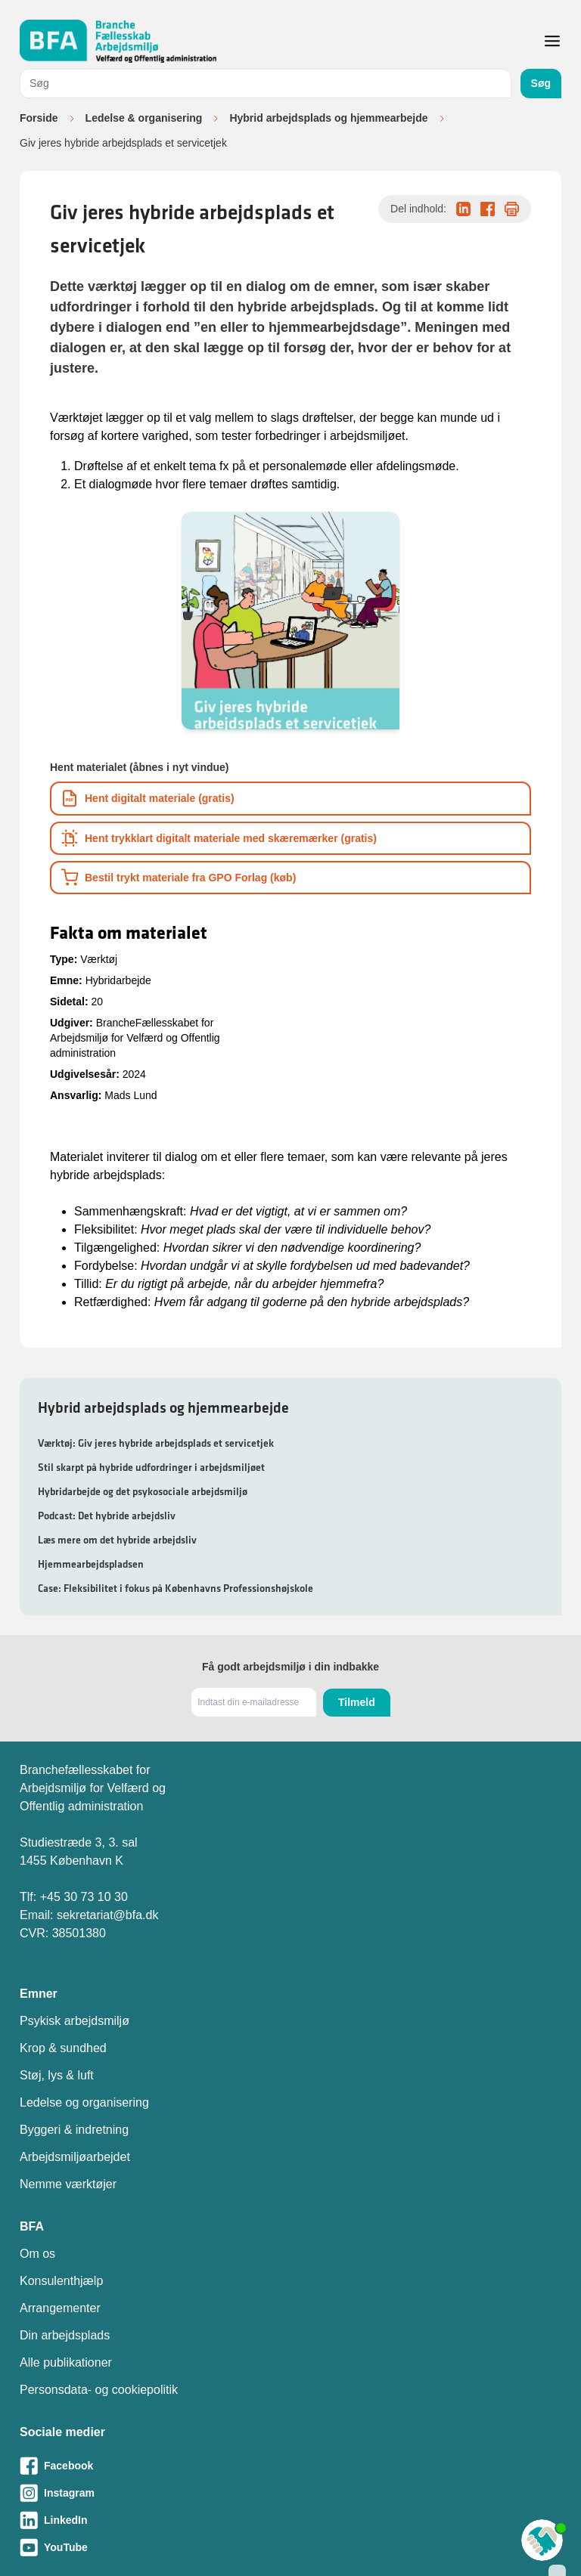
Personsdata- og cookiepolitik (99, 2389)
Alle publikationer (66, 2362)
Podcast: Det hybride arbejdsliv (107, 1515)
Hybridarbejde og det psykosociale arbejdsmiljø (142, 1491)
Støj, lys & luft (57, 2075)
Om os (37, 2253)
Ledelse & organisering (144, 118)
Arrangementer (60, 2308)
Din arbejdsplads (65, 2335)
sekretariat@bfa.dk (108, 1915)
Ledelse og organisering (84, 2102)
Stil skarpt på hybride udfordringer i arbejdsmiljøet (151, 1467)
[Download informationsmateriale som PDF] (290, 799)
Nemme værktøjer (68, 2184)
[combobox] (265, 83)
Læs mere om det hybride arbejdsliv (117, 1540)
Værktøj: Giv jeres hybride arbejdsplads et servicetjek (156, 1443)
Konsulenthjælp (61, 2280)
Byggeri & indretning (74, 2129)
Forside (39, 118)
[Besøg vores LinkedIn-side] (290, 2520)
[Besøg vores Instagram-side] (290, 2493)
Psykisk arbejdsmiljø (74, 2020)
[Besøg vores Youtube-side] (290, 2547)
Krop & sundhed (63, 2048)
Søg (541, 83)
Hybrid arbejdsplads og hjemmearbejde (328, 118)
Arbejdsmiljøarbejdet (75, 2156)
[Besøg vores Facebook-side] (290, 2466)
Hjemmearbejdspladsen (91, 1564)
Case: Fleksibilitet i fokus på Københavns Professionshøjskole (175, 1588)
